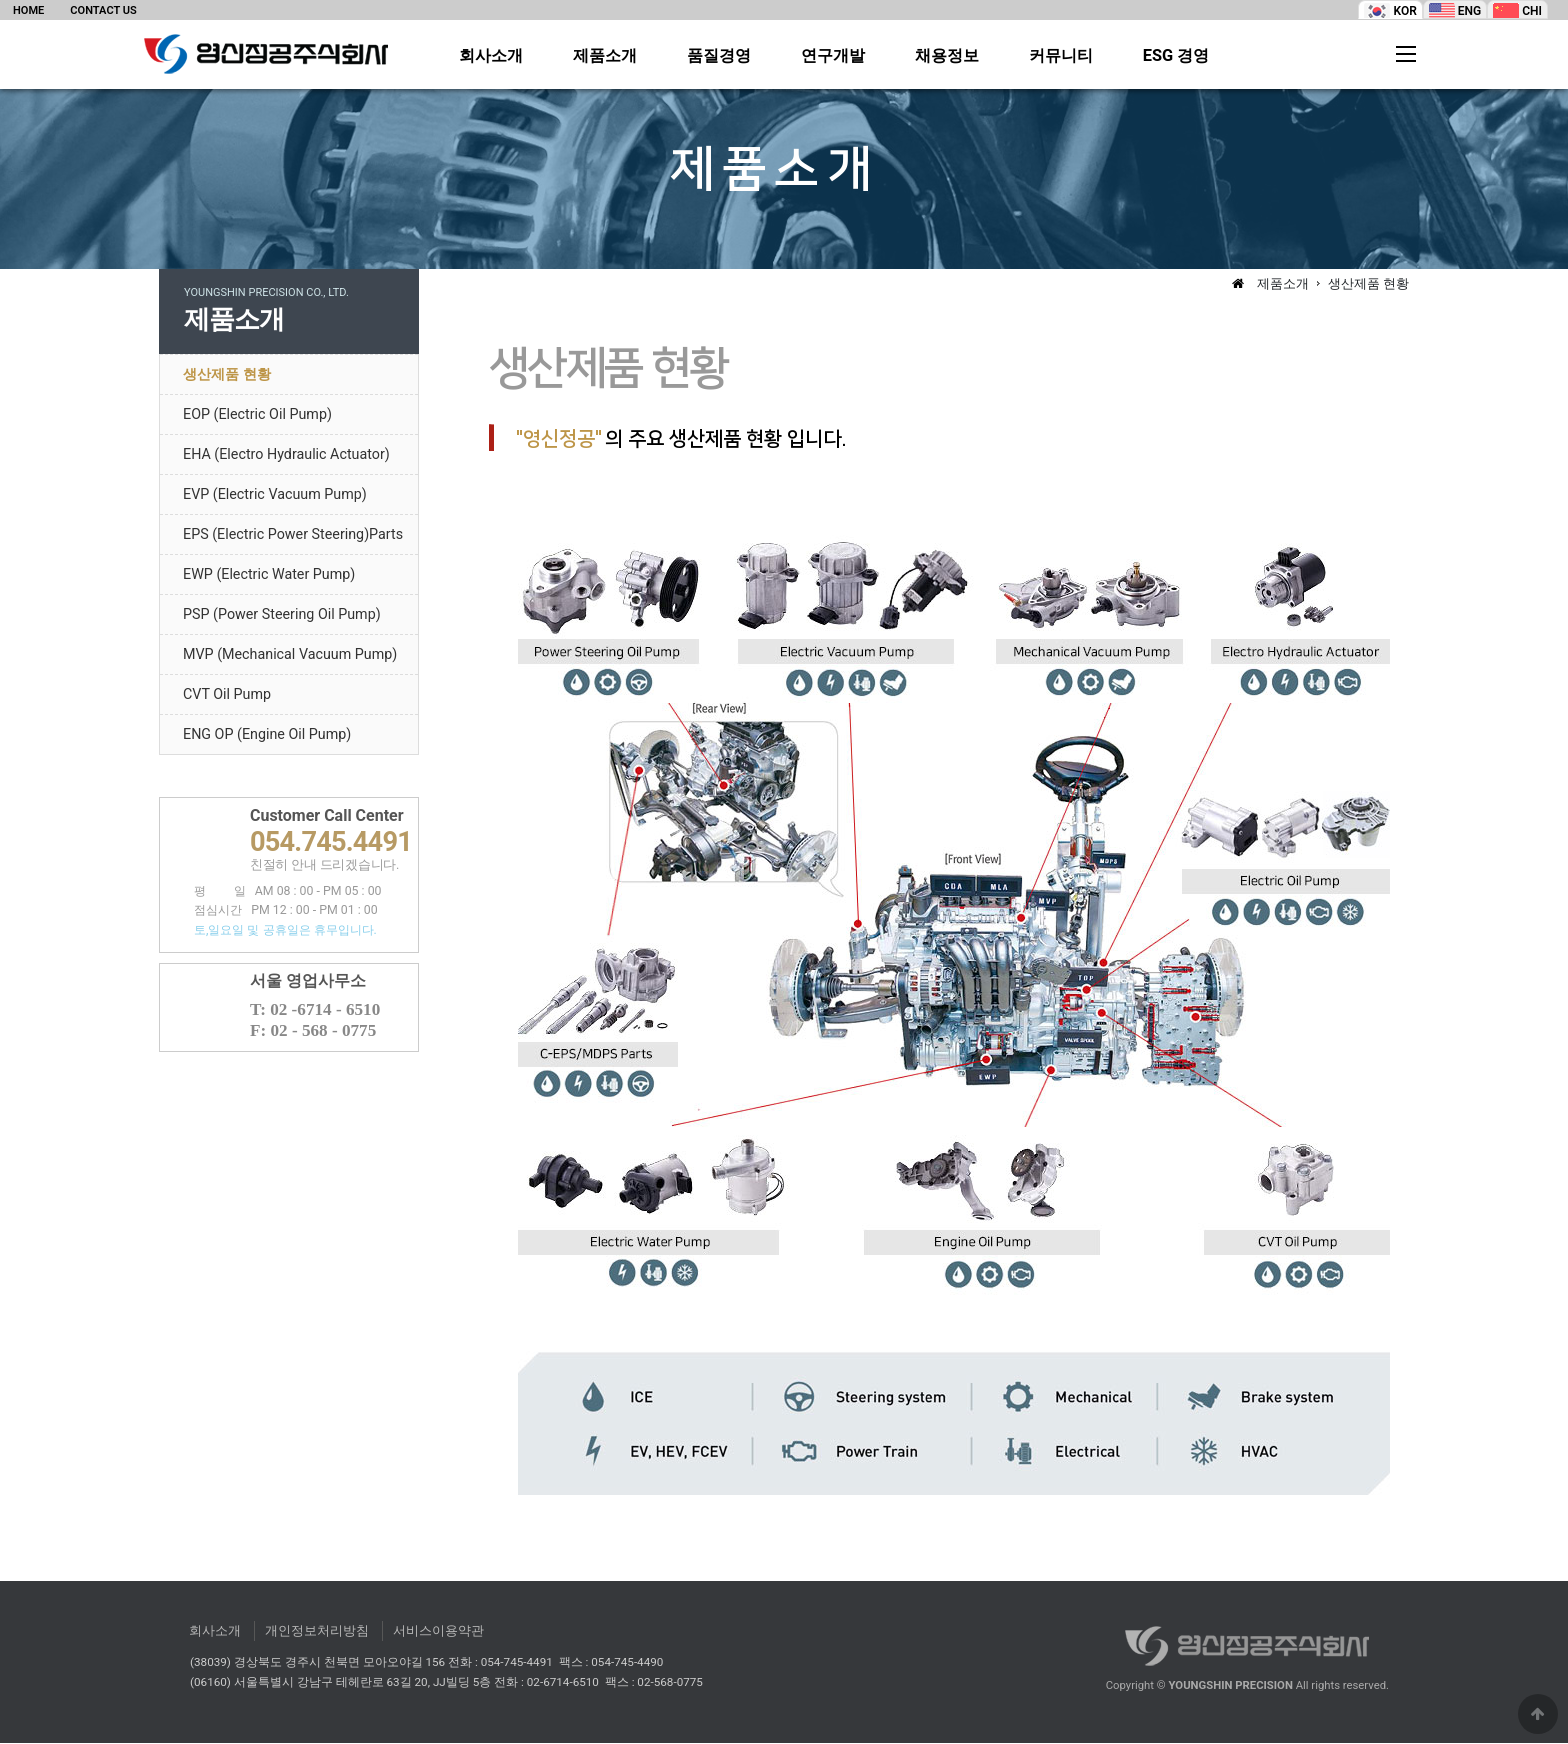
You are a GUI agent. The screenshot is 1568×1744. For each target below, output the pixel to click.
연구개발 (833, 56)
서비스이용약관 (438, 1631)
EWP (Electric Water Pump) (269, 575)
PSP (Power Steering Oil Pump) (282, 615)
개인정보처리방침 (317, 1631)
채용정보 (947, 56)
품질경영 (719, 56)
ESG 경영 (1176, 56)
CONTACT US (103, 10)
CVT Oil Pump (227, 695)
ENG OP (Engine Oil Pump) (267, 735)
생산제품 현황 (227, 375)
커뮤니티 (1061, 56)
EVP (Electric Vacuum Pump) (275, 495)
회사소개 (491, 56)
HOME (28, 10)
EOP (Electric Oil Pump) (257, 415)
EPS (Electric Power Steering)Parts (293, 535)
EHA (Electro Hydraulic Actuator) (286, 455)
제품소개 (605, 56)
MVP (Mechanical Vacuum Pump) (290, 655)
